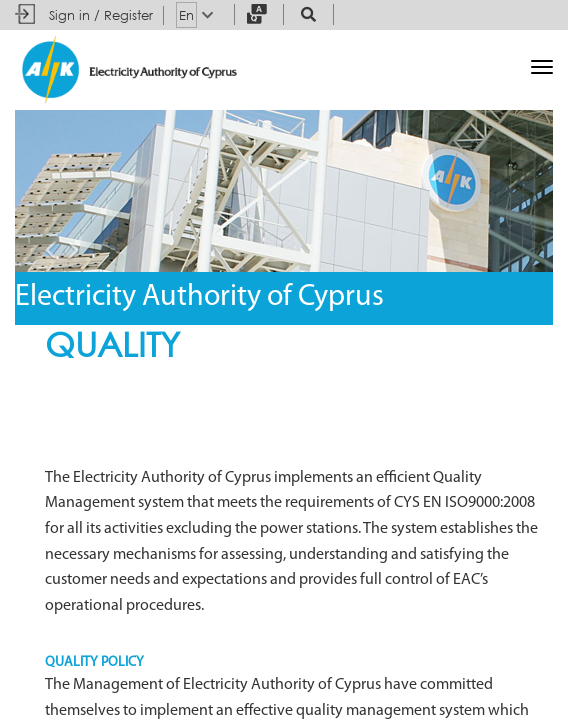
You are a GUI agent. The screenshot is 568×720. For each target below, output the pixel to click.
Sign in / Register (101, 15)
